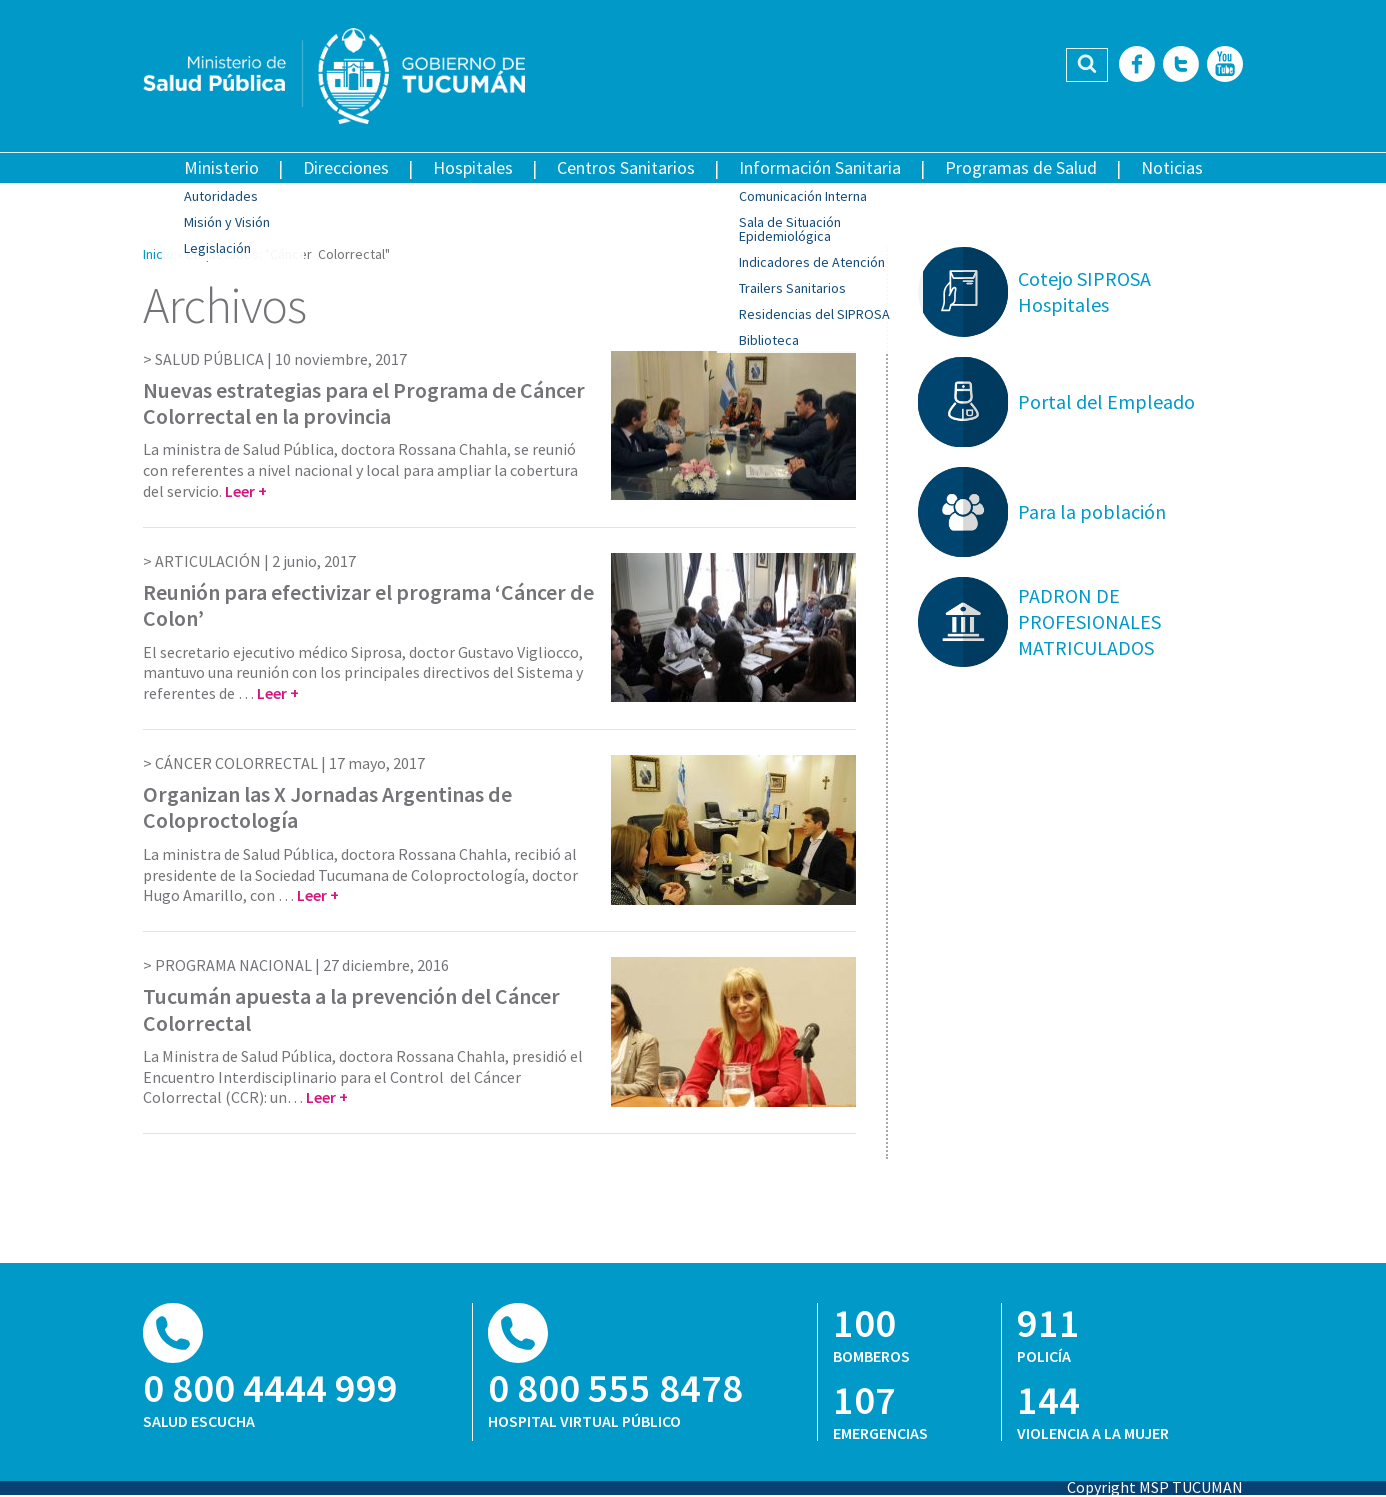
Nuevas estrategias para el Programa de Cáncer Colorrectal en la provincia (364, 403)
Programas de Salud (1021, 167)
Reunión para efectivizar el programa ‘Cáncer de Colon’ (368, 605)
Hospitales (473, 167)
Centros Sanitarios (626, 167)
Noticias (1172, 167)
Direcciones (346, 167)
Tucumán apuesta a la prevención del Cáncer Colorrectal (351, 1009)
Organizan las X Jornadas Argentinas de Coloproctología (327, 807)
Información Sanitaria (820, 167)
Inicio (158, 254)
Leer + (246, 491)
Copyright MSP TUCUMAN (1155, 1487)
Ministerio (221, 167)
